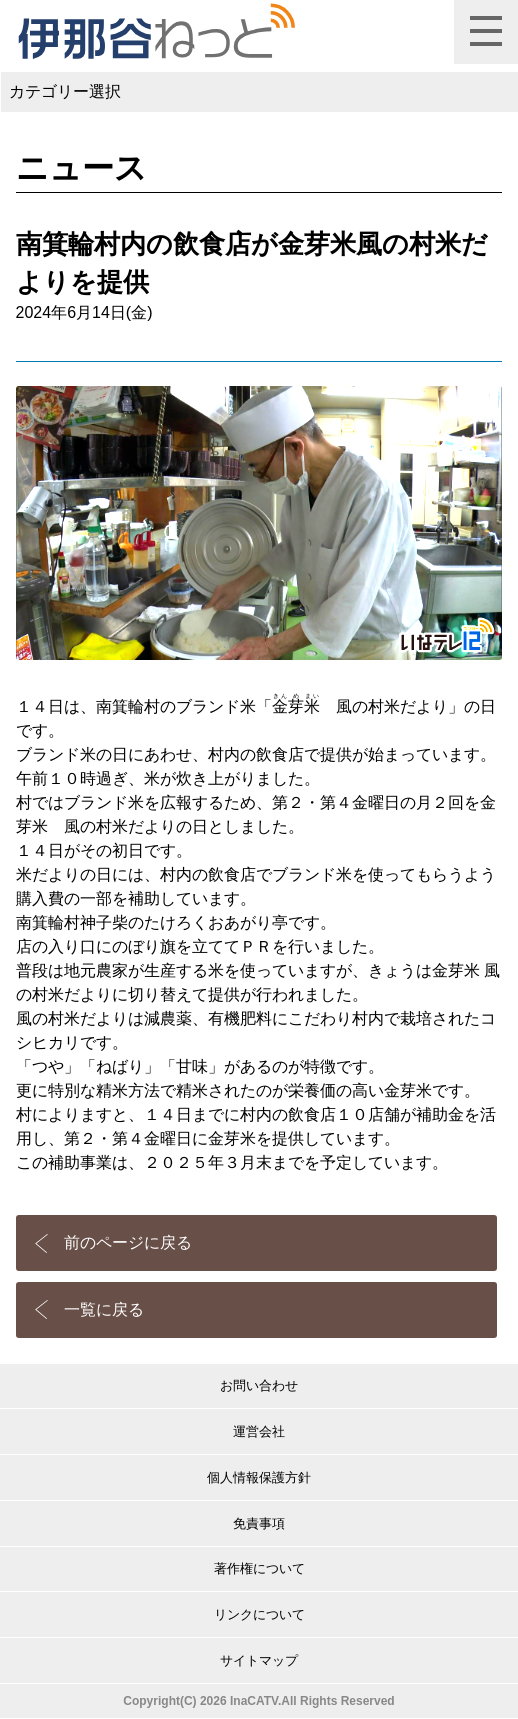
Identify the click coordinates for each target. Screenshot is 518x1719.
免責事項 (259, 1523)
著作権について (259, 1568)
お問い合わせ (259, 1385)
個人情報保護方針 (259, 1477)
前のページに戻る (128, 1242)
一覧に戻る (104, 1309)
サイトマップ (259, 1660)
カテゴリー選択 (65, 91)
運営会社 (259, 1431)
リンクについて (259, 1614)
